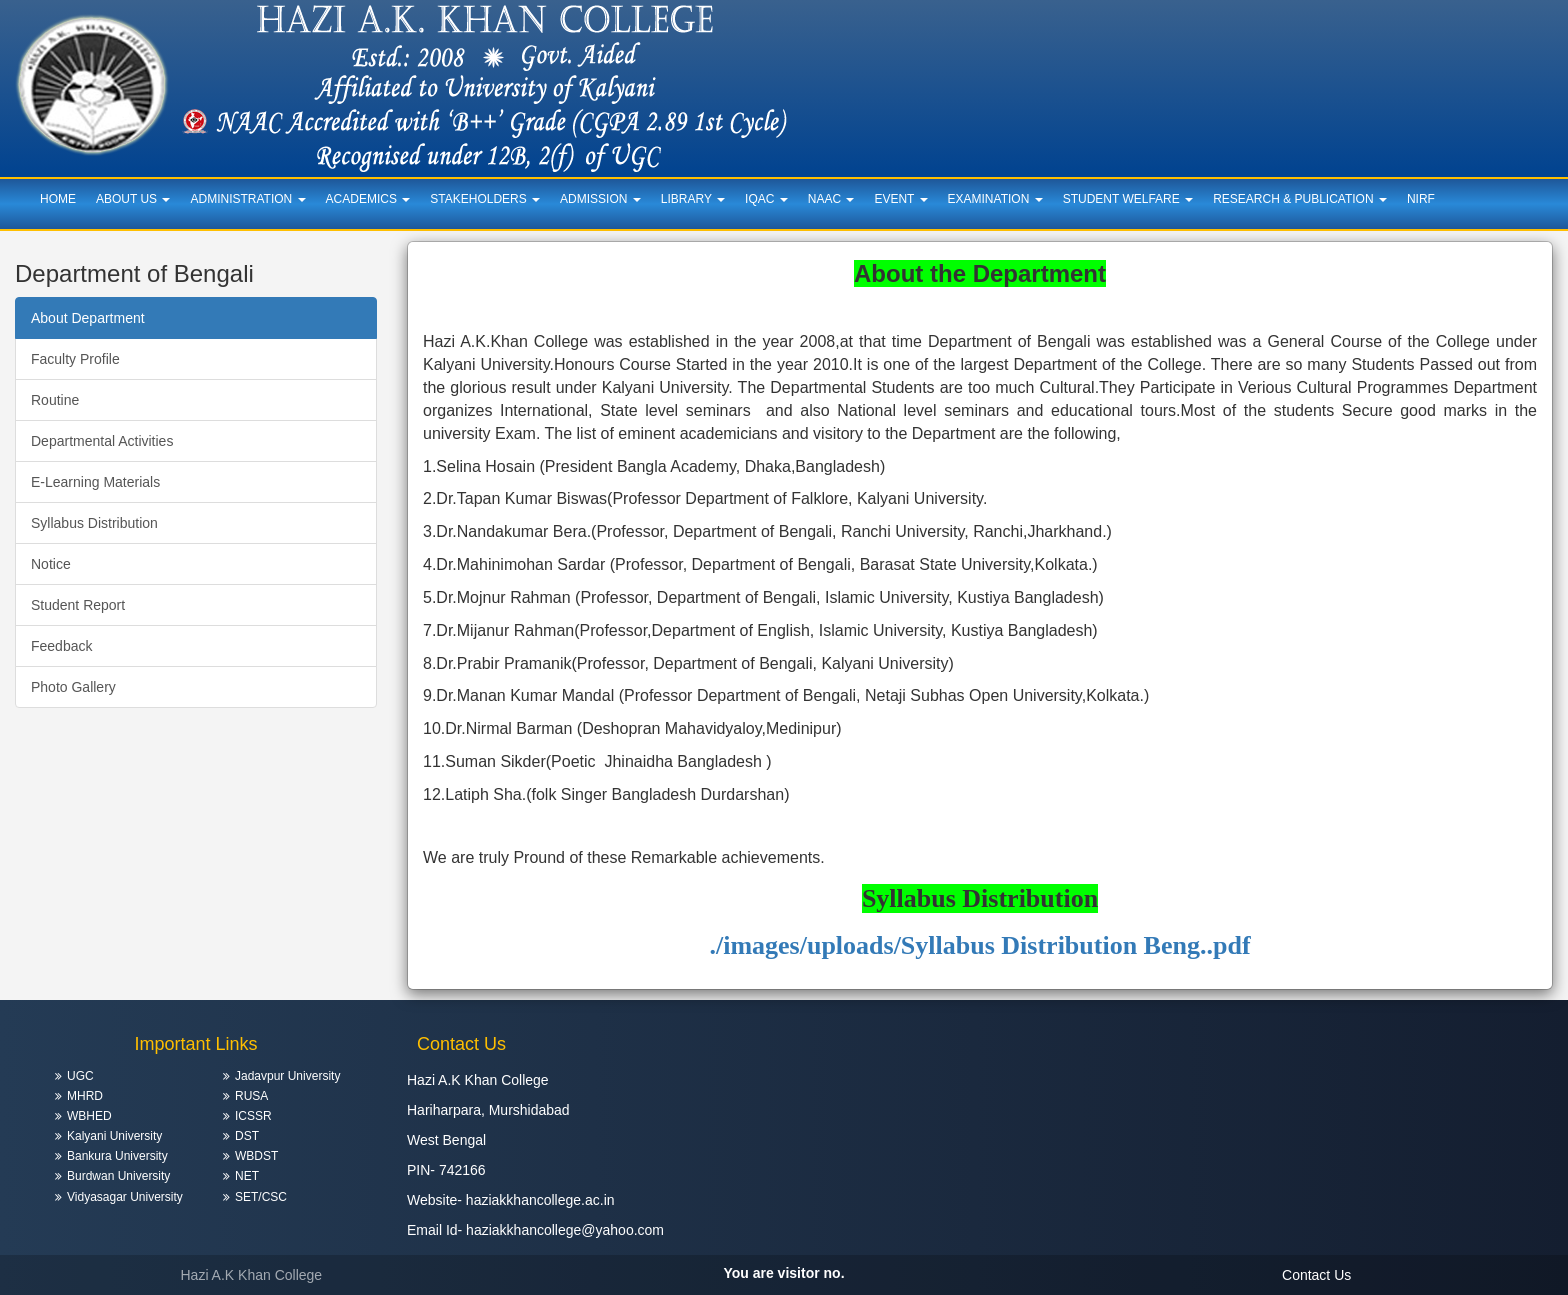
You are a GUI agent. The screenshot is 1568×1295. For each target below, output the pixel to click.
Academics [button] (368, 199)
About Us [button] (133, 199)
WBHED (89, 1116)
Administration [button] (247, 199)
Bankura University (117, 1156)
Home (58, 199)
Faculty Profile (75, 359)
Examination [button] (995, 199)
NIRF (1421, 199)
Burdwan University (118, 1176)
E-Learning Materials (95, 482)
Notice (51, 564)
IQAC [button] (766, 199)
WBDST (256, 1156)
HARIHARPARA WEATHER (1372, 1090)
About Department (88, 318)
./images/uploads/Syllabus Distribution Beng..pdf (979, 945)
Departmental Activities (102, 441)
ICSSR (253, 1116)
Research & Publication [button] (1300, 199)
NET (247, 1176)
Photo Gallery (73, 687)
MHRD (85, 1096)
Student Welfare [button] (1128, 199)
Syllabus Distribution (94, 523)
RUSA (251, 1096)
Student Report (78, 605)
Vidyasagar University (125, 1197)
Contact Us (1316, 1275)
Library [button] (693, 199)
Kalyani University (114, 1136)
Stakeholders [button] (485, 199)
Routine (55, 400)
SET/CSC (261, 1197)
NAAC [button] (831, 199)
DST (247, 1136)
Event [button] (900, 199)
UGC (80, 1076)
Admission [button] (600, 199)
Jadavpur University (287, 1076)
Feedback (61, 646)
